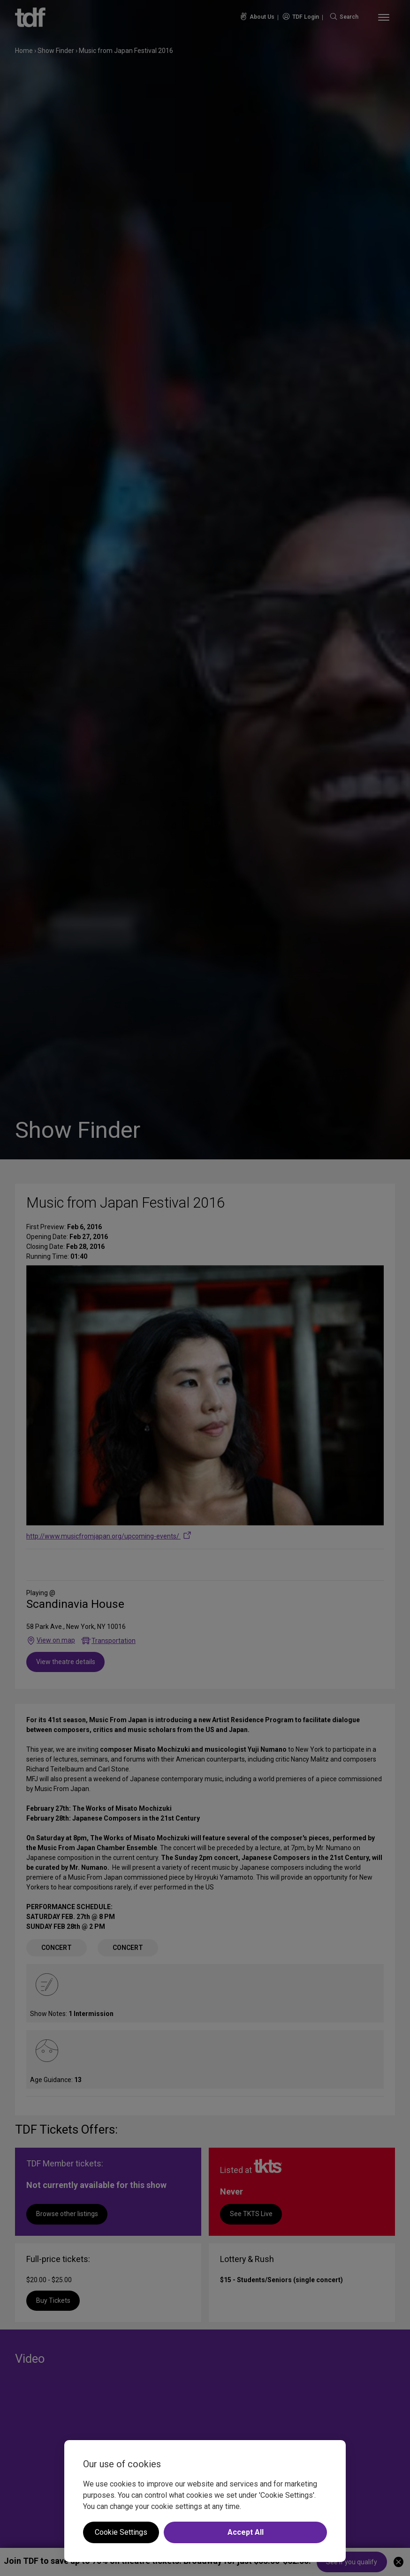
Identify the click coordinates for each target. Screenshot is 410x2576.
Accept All (246, 2532)
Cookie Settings (121, 2532)
